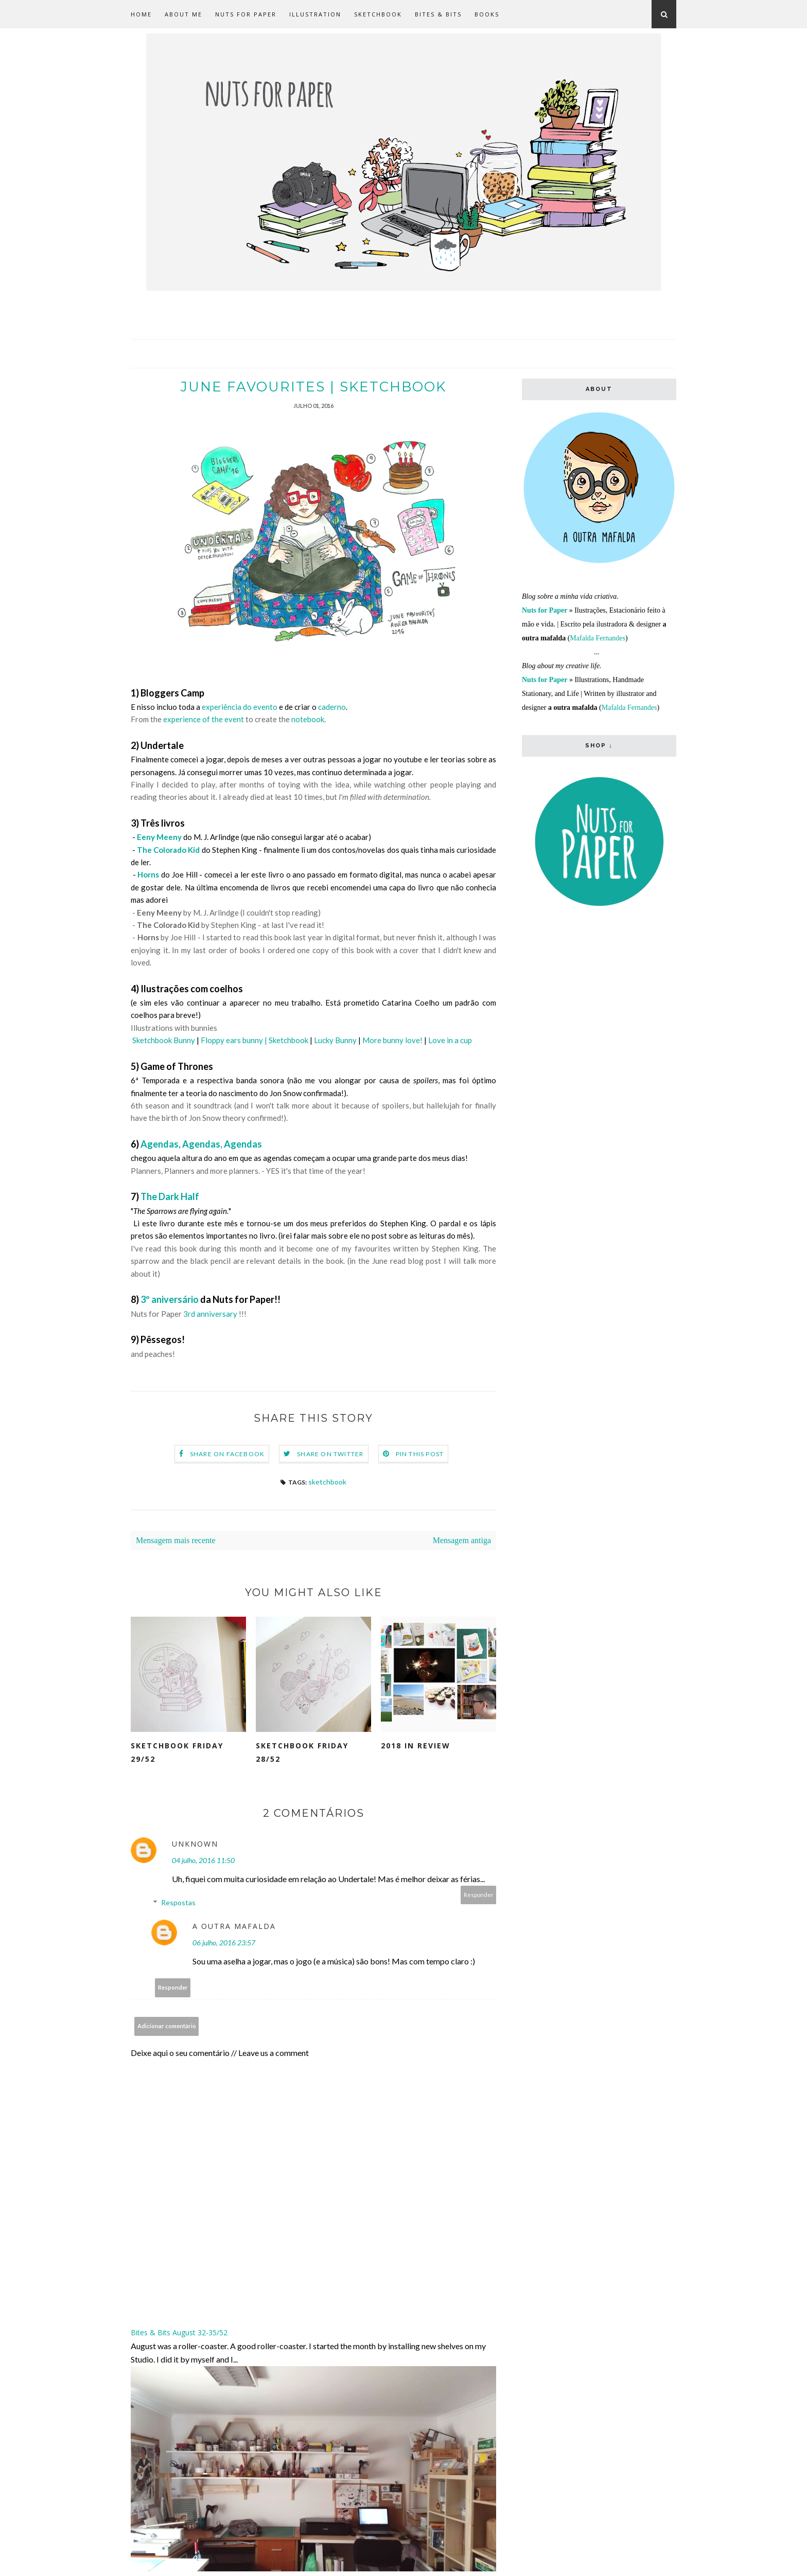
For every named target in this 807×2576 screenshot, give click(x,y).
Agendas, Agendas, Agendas (201, 1144)
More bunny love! (392, 1040)
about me (183, 14)
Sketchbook (378, 14)
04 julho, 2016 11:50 (203, 1860)
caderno (331, 707)
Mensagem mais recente (176, 1540)
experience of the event (203, 719)
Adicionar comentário (166, 2026)
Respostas (178, 1903)
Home (141, 14)
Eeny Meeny (159, 837)
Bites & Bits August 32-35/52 (179, 2333)
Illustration (315, 14)
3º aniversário (170, 1299)
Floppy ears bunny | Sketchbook (254, 1040)
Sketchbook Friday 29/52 (177, 1752)
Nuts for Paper (245, 14)
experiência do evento (239, 707)
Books (487, 14)
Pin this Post (420, 1454)
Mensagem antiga (462, 1540)
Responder (479, 1895)
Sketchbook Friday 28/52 (302, 1752)
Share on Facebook (227, 1454)
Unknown (195, 1844)
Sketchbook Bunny (163, 1040)
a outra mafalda (234, 1926)
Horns (148, 875)
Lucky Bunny (335, 1040)
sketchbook (327, 1482)
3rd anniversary (210, 1314)
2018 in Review (415, 1746)
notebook (307, 719)
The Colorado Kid (168, 850)
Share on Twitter (330, 1454)
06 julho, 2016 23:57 (223, 1943)
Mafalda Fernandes (597, 638)
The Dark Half (171, 1197)
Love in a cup (450, 1040)
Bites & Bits (438, 14)
